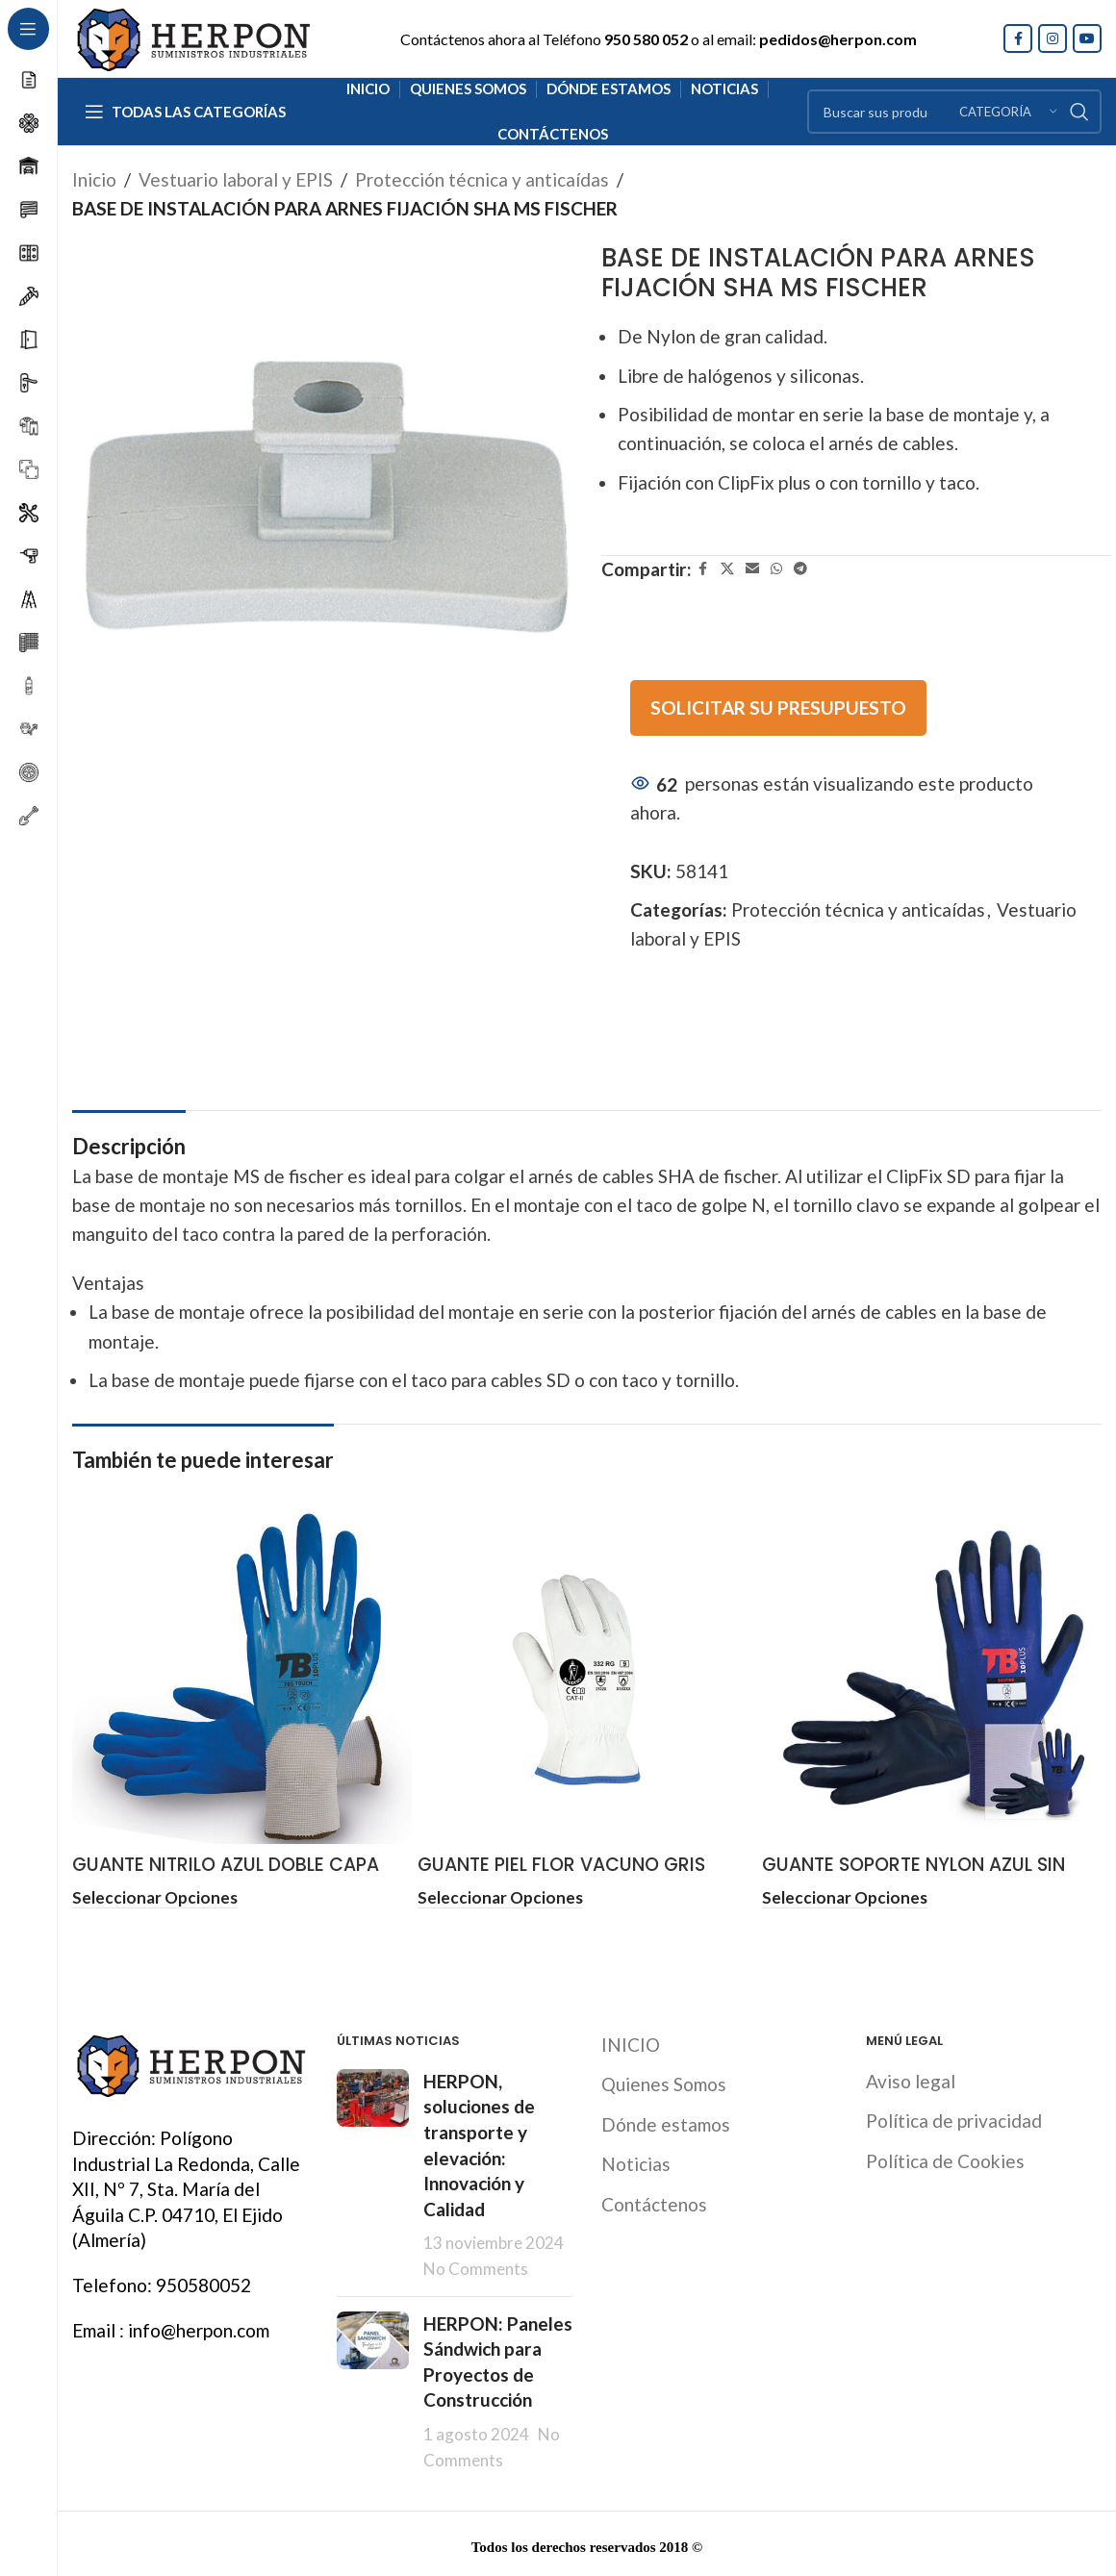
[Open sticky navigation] (185, 111)
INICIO (630, 2041)
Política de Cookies (945, 2158)
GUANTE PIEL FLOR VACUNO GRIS (561, 1865)
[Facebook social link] (1017, 38)
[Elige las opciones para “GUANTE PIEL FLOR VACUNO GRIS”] (500, 1896)
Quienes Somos (663, 2081)
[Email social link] (752, 569)
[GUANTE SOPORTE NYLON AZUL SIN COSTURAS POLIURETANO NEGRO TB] (932, 1675)
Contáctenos (654, 2201)
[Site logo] (192, 36)
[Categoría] (1008, 111)
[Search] (954, 111)
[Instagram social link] (1052, 38)
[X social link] (727, 569)
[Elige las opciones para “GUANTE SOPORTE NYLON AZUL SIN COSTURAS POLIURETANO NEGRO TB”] (844, 1896)
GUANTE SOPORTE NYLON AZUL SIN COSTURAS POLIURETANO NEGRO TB (920, 1878)
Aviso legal (910, 2078)
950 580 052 (646, 39)
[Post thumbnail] (373, 2172)
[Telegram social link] (800, 569)
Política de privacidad (954, 2118)
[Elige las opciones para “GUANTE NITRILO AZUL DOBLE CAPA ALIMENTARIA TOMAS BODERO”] (155, 1896)
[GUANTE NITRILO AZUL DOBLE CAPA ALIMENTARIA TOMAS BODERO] (242, 1675)
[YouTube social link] (1087, 38)
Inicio (94, 179)
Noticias (636, 2161)
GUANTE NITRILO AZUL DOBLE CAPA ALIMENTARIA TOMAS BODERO (225, 1878)
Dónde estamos (665, 2121)
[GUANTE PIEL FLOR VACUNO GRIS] (587, 1675)
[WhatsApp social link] (776, 569)
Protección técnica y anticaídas (482, 179)
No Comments (475, 2266)
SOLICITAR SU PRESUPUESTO (778, 707)
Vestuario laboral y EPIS (236, 179)
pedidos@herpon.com (838, 39)
